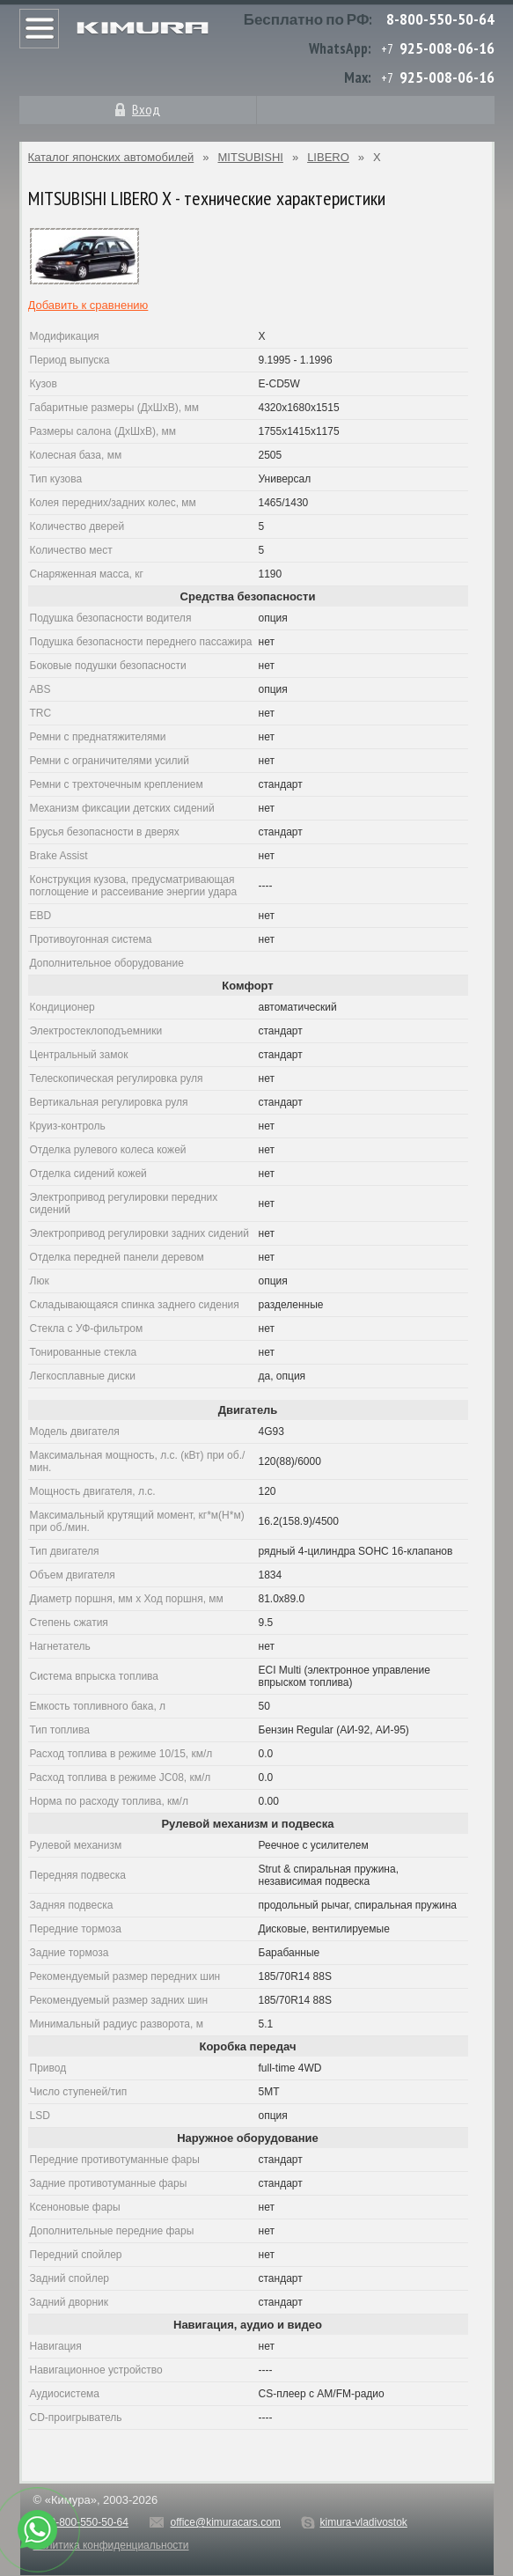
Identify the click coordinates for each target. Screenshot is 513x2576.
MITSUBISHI (250, 157)
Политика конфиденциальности (111, 2545)
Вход (146, 109)
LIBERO (328, 157)
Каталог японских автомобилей (111, 157)
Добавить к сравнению (88, 305)
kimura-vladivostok (363, 2522)
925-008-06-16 (447, 48)
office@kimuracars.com (226, 2522)
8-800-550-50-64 (440, 19)
